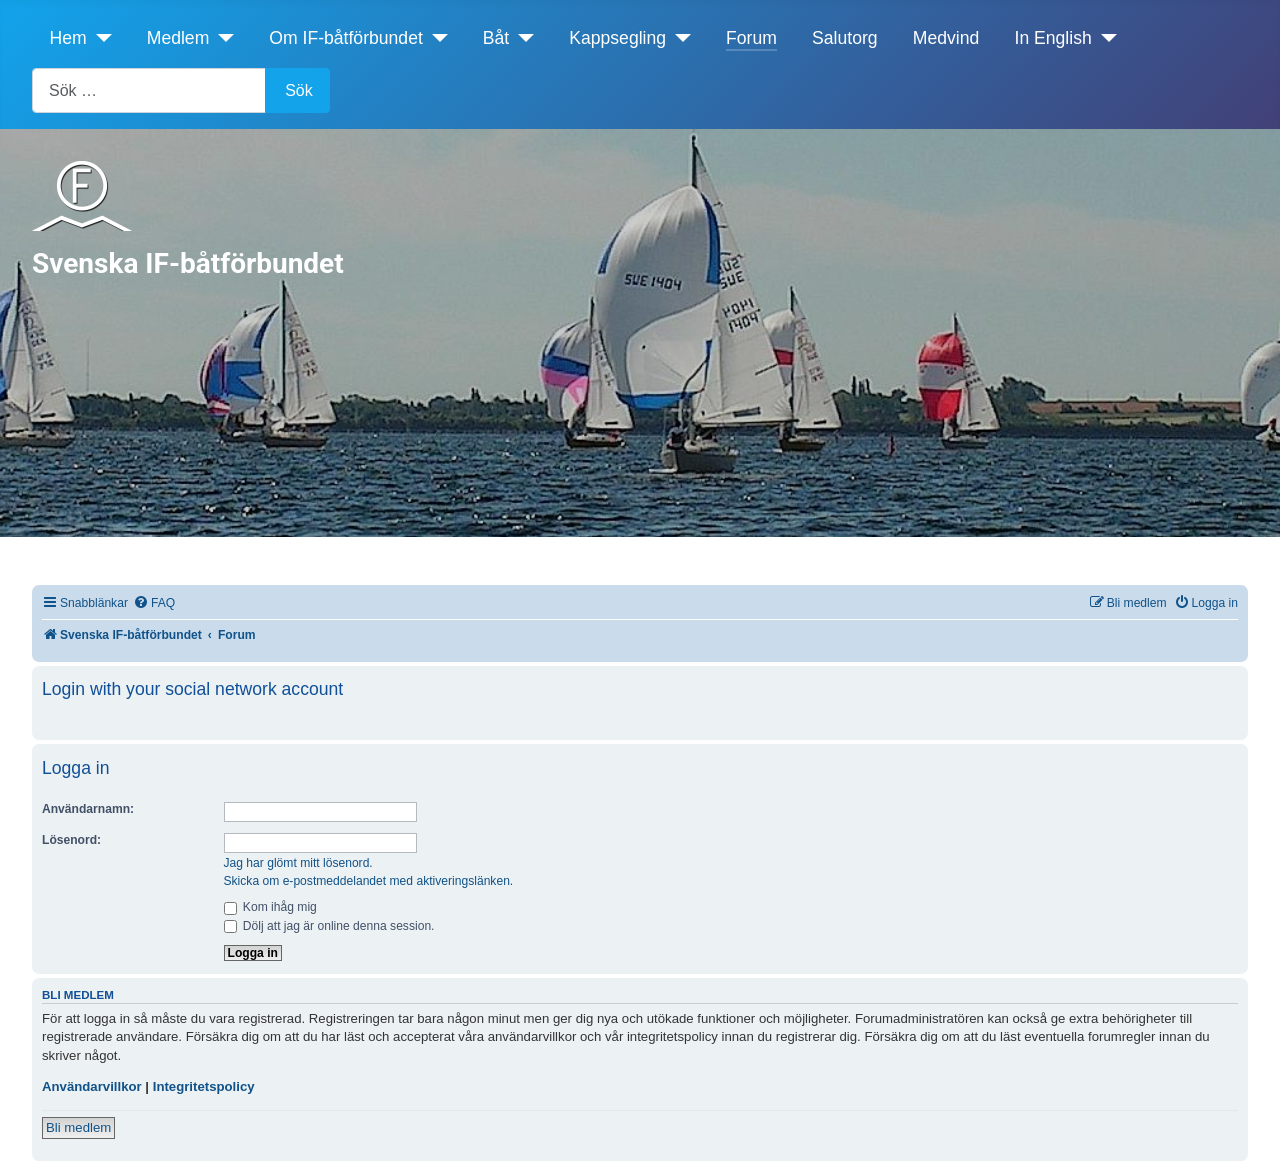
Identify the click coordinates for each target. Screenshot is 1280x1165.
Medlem (178, 38)
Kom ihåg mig (270, 907)
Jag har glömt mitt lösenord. (298, 863)
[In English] (1104, 38)
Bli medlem (78, 1127)
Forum (751, 38)
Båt (496, 38)
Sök (299, 90)
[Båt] (521, 38)
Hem (68, 38)
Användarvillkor (92, 1086)
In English (1053, 38)
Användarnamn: (88, 809)
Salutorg (845, 38)
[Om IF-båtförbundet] (435, 38)
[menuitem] (154, 603)
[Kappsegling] (678, 38)
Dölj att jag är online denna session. (329, 926)
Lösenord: (71, 840)
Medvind (946, 38)
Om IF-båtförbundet (346, 38)
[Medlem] (221, 38)
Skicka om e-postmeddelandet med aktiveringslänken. (369, 881)
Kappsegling (617, 38)
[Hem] (99, 38)
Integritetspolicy (204, 1086)
